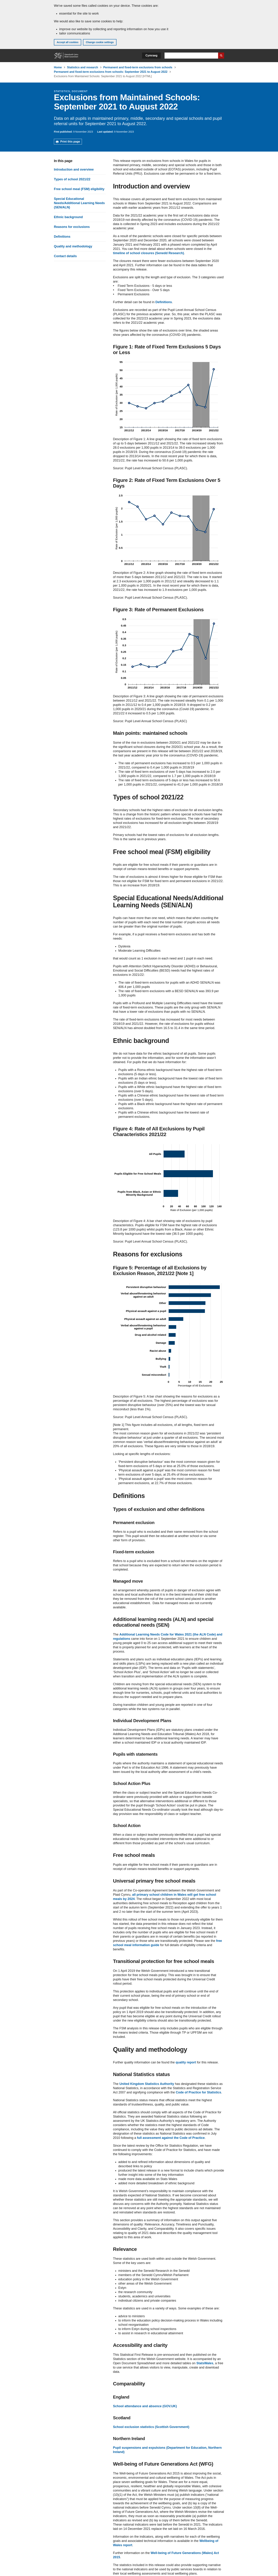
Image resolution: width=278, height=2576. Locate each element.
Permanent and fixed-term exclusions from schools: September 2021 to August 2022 (110, 71)
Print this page (70, 141)
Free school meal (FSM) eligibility (79, 189)
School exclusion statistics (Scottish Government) (151, 2427)
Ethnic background (68, 217)
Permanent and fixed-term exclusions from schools (137, 67)
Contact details (65, 256)
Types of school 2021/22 (72, 179)
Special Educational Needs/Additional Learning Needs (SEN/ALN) (79, 203)
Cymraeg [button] (151, 55)
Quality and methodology (73, 246)
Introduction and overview (74, 169)
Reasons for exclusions (72, 227)
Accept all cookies (67, 42)
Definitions (62, 236)
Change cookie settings (100, 42)
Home (58, 67)
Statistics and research (82, 67)
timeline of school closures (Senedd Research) (148, 253)
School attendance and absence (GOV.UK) (145, 2406)
